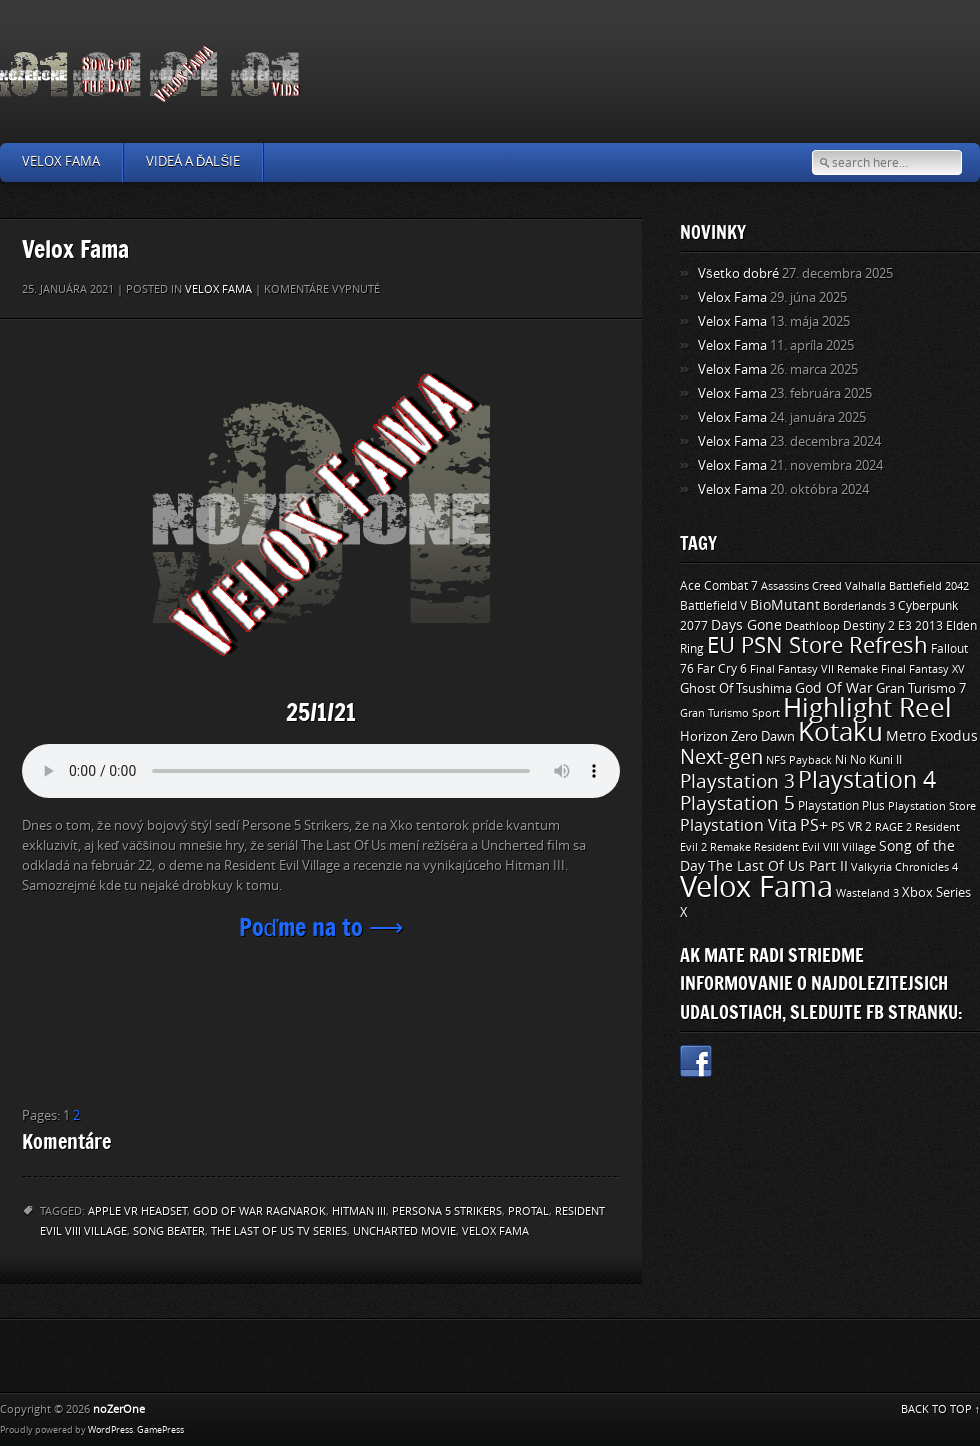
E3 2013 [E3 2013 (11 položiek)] (920, 626)
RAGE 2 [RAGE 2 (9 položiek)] (893, 827)
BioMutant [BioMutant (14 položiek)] (785, 605)
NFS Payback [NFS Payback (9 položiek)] (799, 760)
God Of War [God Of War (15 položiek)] (834, 688)
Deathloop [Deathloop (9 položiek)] (812, 626)
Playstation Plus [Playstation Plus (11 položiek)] (841, 806)
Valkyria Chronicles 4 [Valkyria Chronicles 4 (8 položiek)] (904, 867)
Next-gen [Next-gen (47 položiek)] (721, 757)
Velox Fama (61, 161)
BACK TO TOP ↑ (941, 1409)
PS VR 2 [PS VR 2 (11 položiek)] (851, 827)
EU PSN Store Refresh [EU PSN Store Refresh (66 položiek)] (817, 646)
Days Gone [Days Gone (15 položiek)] (746, 625)
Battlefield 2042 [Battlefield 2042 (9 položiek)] (929, 586)
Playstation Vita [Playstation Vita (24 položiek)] (738, 825)
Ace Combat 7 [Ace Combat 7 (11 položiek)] (719, 586)
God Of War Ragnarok (259, 1211)
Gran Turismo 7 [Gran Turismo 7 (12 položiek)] (921, 688)
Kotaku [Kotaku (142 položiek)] (840, 732)
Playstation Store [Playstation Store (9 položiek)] (932, 806)
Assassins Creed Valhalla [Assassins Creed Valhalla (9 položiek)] (823, 586)
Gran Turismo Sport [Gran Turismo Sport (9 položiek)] (730, 713)
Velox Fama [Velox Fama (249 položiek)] (756, 887)
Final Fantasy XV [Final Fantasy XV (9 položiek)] (923, 669)
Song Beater (169, 1231)
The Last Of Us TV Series (279, 1231)
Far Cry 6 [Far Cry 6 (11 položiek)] (722, 669)
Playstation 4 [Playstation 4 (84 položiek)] (867, 780)
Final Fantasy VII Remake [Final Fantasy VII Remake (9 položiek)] (814, 669)
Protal (528, 1211)
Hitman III (359, 1211)
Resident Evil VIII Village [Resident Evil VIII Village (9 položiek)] (815, 847)
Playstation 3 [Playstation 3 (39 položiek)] (737, 781)
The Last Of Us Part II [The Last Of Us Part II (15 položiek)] (778, 866)
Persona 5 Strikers (447, 1211)
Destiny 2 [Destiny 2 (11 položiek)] (869, 626)
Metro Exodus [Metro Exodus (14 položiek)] (932, 736)
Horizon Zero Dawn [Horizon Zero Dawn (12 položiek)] (737, 736)
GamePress (160, 1430)
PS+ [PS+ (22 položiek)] (814, 825)
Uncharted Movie (404, 1231)
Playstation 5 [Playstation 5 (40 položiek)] (737, 803)
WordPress (110, 1430)
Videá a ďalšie (193, 161)
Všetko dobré (738, 273)
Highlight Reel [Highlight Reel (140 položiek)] (867, 708)
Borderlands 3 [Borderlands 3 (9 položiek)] (859, 606)
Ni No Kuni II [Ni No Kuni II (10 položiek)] (868, 760)
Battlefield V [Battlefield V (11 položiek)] (713, 606)
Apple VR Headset (137, 1211)
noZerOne (119, 1409)
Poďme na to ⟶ (321, 926)
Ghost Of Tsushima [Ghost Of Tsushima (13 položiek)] (736, 688)
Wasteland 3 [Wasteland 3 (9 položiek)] (867, 893)
